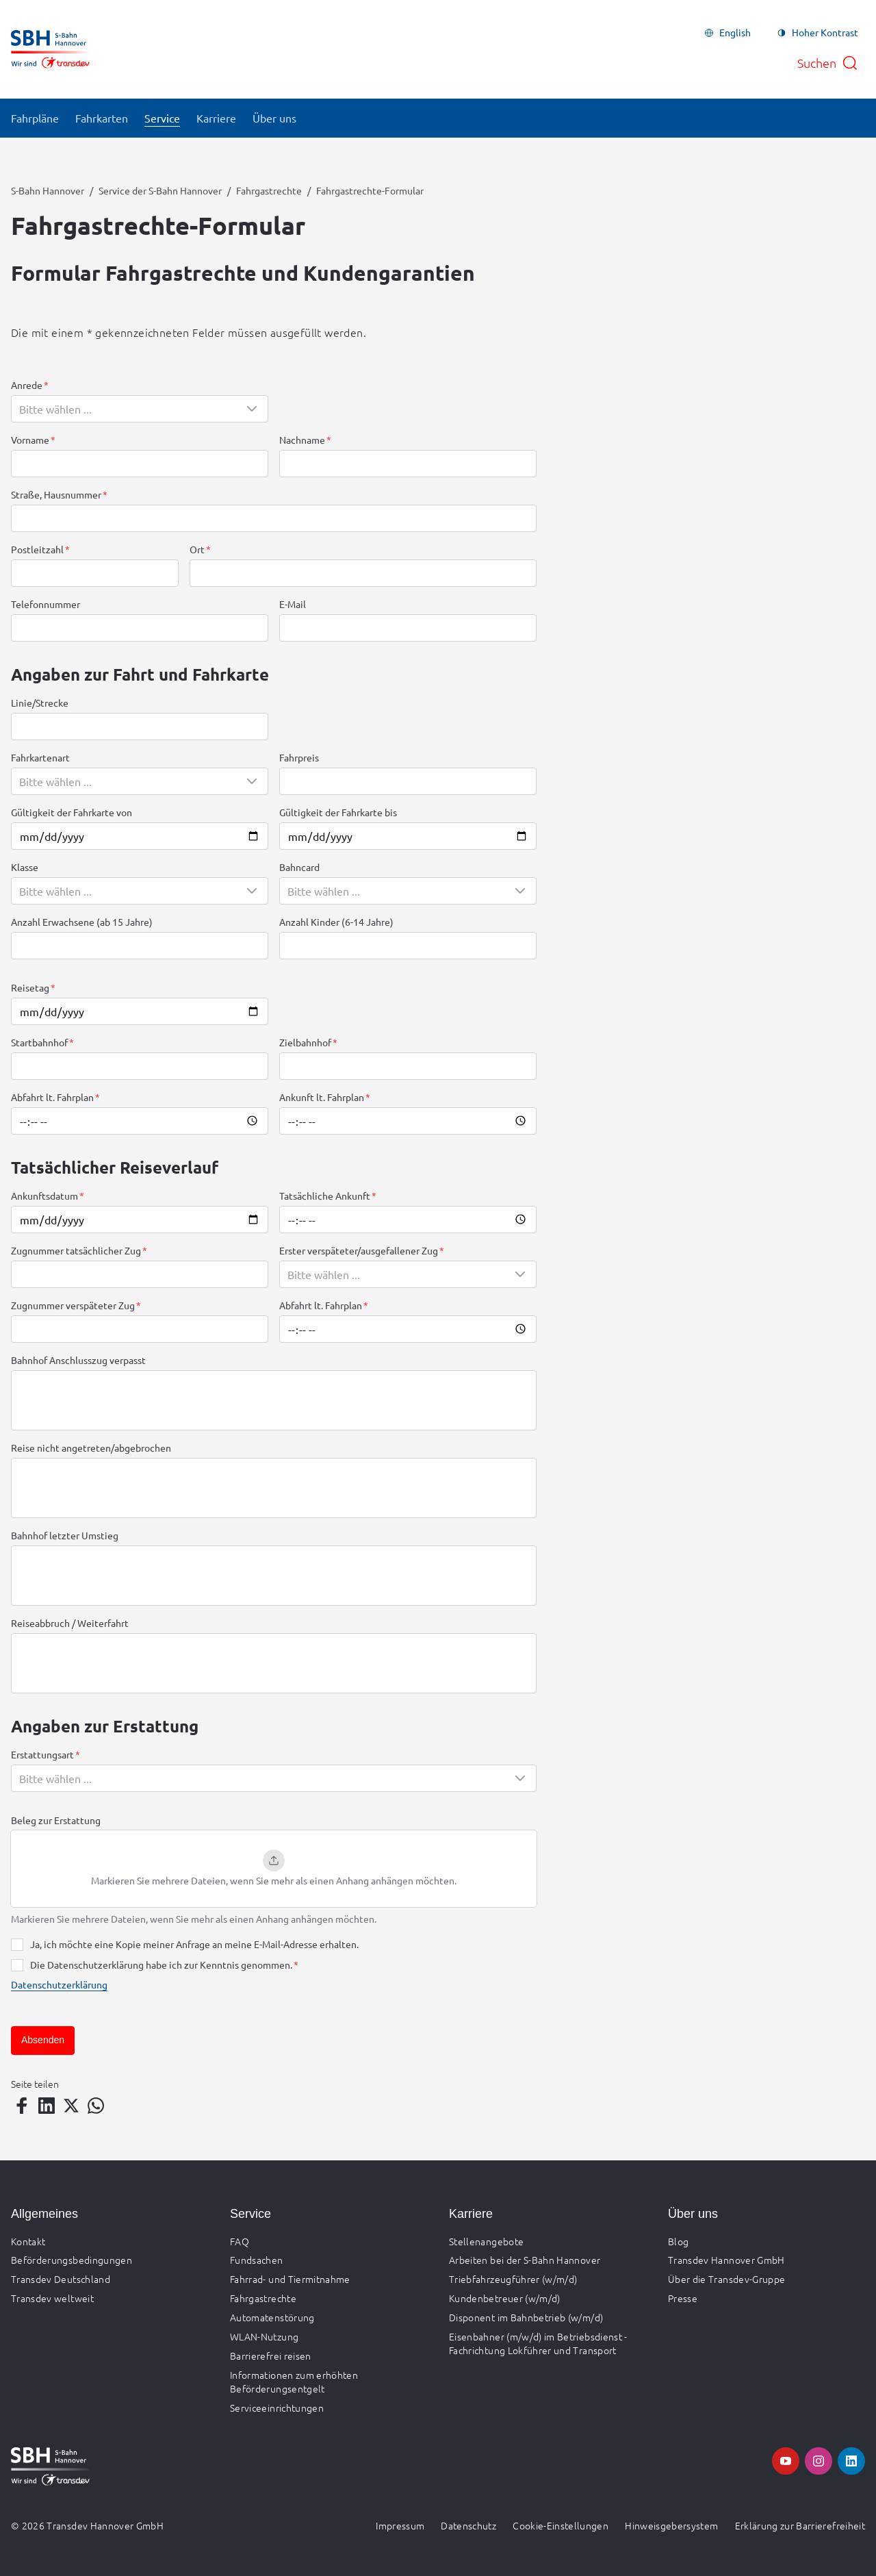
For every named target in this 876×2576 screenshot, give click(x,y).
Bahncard (299, 867)
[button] (274, 1868)
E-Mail (292, 604)
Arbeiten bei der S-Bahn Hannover (524, 2259)
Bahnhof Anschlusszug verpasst (78, 1360)
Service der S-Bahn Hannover (160, 190)
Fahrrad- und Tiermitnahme (290, 2279)
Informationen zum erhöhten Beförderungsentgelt (294, 2381)
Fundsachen (256, 2259)
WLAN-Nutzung (264, 2336)
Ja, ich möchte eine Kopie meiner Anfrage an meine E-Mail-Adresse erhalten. (194, 1944)
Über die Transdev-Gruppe (726, 2279)
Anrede (26, 385)
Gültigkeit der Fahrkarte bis (338, 812)
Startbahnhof (39, 1042)
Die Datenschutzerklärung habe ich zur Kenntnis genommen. (161, 1964)
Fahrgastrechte (269, 190)
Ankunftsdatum (44, 1195)
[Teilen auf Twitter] (71, 2106)
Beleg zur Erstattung (56, 1820)
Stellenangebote (486, 2241)
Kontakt (28, 2241)
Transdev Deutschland (60, 2279)
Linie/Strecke (39, 702)
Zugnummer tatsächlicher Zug (76, 1250)
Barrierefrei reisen (270, 2355)
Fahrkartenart (40, 757)
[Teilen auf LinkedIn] (46, 2106)
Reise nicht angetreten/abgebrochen (91, 1447)
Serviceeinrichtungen (277, 2407)
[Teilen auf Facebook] (22, 2106)
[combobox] (139, 408)
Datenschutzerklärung (59, 1984)
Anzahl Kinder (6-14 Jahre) (336, 922)
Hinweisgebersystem (671, 2525)
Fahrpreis (299, 757)
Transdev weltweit (52, 2298)
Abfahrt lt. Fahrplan (52, 1097)
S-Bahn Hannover (47, 190)
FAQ (239, 2241)
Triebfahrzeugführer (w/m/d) (513, 2279)
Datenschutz (468, 2525)
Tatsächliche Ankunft (324, 1195)
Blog (678, 2241)
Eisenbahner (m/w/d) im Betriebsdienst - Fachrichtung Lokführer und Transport (538, 2343)
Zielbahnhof (305, 1042)
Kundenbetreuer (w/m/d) (505, 2298)
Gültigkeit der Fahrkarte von (71, 812)
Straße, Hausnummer (56, 494)
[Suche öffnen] (827, 63)
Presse (682, 2298)
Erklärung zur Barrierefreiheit (800, 2525)
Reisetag (30, 987)
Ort (197, 549)
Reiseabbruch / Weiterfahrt (70, 1623)
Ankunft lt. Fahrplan (321, 1097)
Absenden (42, 2039)
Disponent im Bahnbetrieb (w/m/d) (526, 2317)
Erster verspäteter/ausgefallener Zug (358, 1250)
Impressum (400, 2525)
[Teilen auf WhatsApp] (96, 2106)
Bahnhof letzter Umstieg (64, 1535)
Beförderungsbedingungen (71, 2259)
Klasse (24, 867)
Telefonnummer (45, 604)
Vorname (30, 439)
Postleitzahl (37, 549)
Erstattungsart (42, 1754)
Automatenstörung (272, 2317)
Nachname (302, 439)
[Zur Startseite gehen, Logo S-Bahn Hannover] (50, 49)
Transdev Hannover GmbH (726, 2259)
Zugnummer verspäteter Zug (73, 1305)
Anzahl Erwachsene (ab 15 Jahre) (82, 922)
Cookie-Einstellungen (560, 2525)
